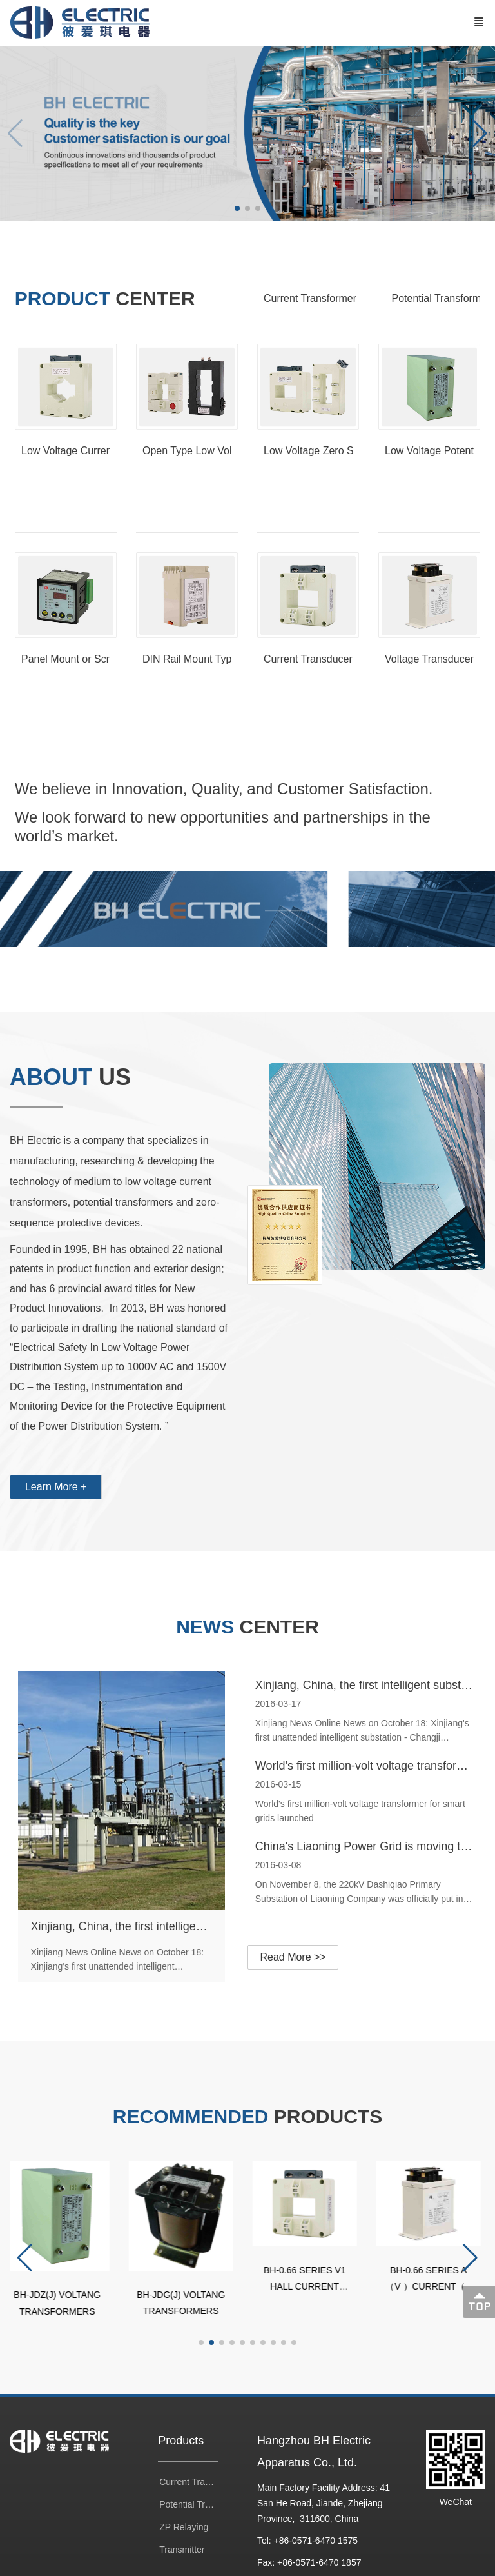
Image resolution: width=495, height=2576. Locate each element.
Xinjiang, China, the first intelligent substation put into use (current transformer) (125, 1926)
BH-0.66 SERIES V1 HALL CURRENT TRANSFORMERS (309, 2282)
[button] (480, 133)
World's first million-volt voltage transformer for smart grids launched (360, 1765)
